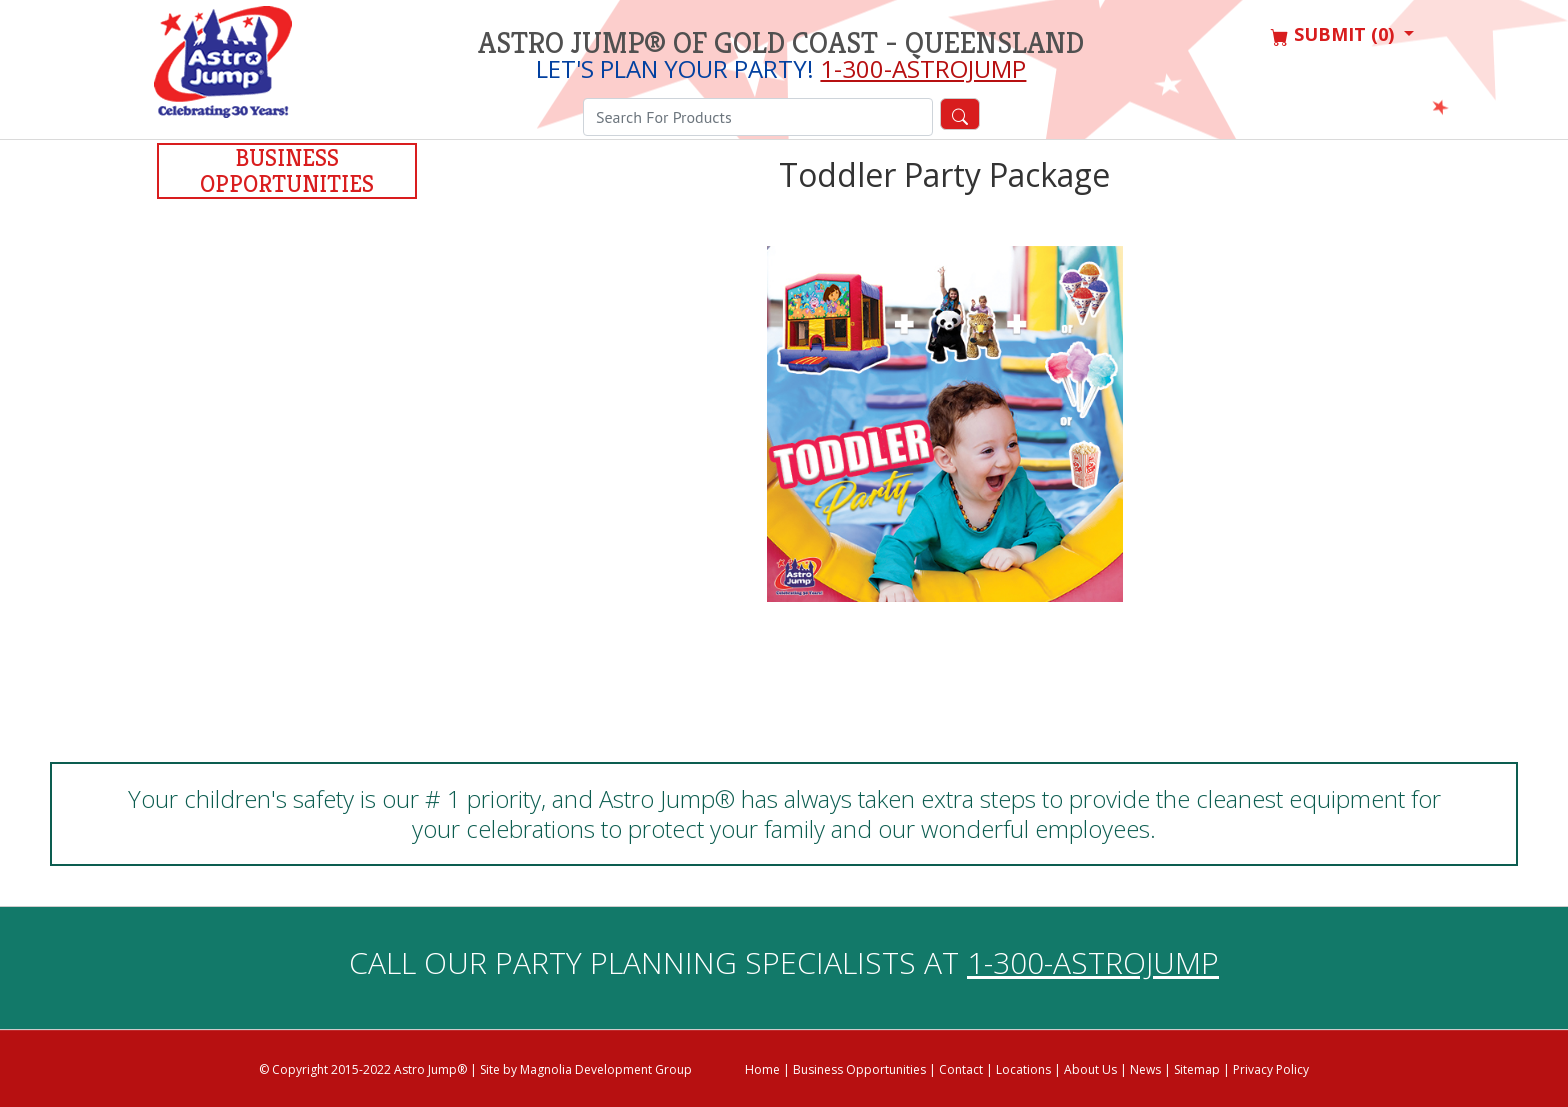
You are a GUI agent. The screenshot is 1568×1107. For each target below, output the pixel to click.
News (1145, 1069)
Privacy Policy (1271, 1069)
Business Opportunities (287, 171)
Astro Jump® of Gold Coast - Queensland (781, 43)
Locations (1023, 1069)
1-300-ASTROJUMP (923, 68)
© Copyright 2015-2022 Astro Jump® (363, 1069)
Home (762, 1069)
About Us (1090, 1069)
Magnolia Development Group (606, 1069)
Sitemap (1197, 1069)
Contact (961, 1069)
